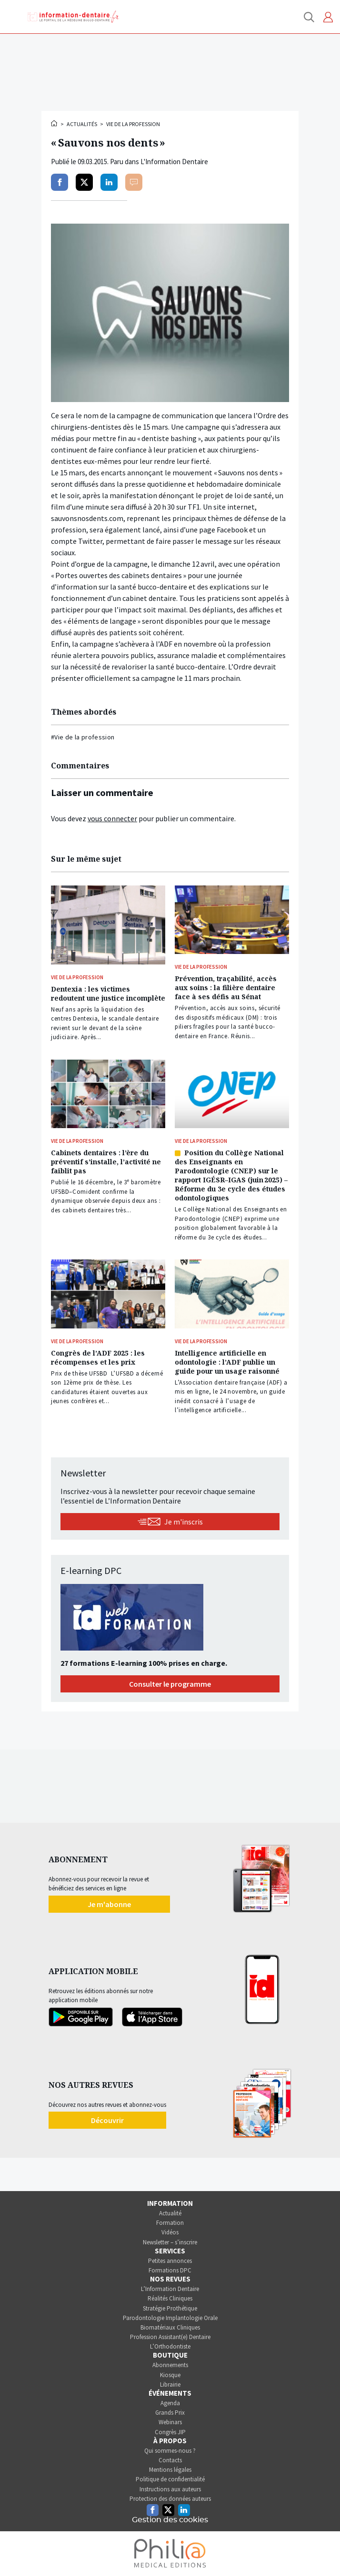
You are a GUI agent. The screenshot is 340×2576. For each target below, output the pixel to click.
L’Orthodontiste (170, 2346)
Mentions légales (170, 2470)
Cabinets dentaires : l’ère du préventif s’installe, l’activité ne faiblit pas (106, 1161)
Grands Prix (170, 2413)
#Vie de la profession (82, 737)
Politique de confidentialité (170, 2479)
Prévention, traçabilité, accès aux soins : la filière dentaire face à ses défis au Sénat (226, 987)
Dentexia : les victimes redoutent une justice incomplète (108, 993)
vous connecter (112, 818)
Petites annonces (170, 2261)
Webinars (170, 2422)
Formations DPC (170, 2270)
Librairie (170, 2384)
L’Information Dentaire (170, 2289)
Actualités (82, 124)
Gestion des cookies (170, 2520)
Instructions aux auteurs (170, 2489)
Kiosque (170, 2375)
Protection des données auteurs (170, 2499)
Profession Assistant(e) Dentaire (170, 2337)
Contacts (170, 2460)
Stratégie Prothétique (170, 2308)
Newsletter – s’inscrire (170, 2242)
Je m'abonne (109, 1904)
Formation (170, 2223)
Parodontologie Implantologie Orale (170, 2318)
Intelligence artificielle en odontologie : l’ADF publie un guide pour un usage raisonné (227, 1362)
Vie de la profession (133, 124)
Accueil (55, 123)
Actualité (170, 2213)
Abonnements (170, 2365)
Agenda (170, 2403)
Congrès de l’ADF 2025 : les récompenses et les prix (98, 1357)
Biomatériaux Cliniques (170, 2327)
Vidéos (170, 2232)
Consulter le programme (170, 1684)
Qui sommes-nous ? (170, 2451)
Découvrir (107, 2120)
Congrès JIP (170, 2432)
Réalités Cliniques (170, 2298)
